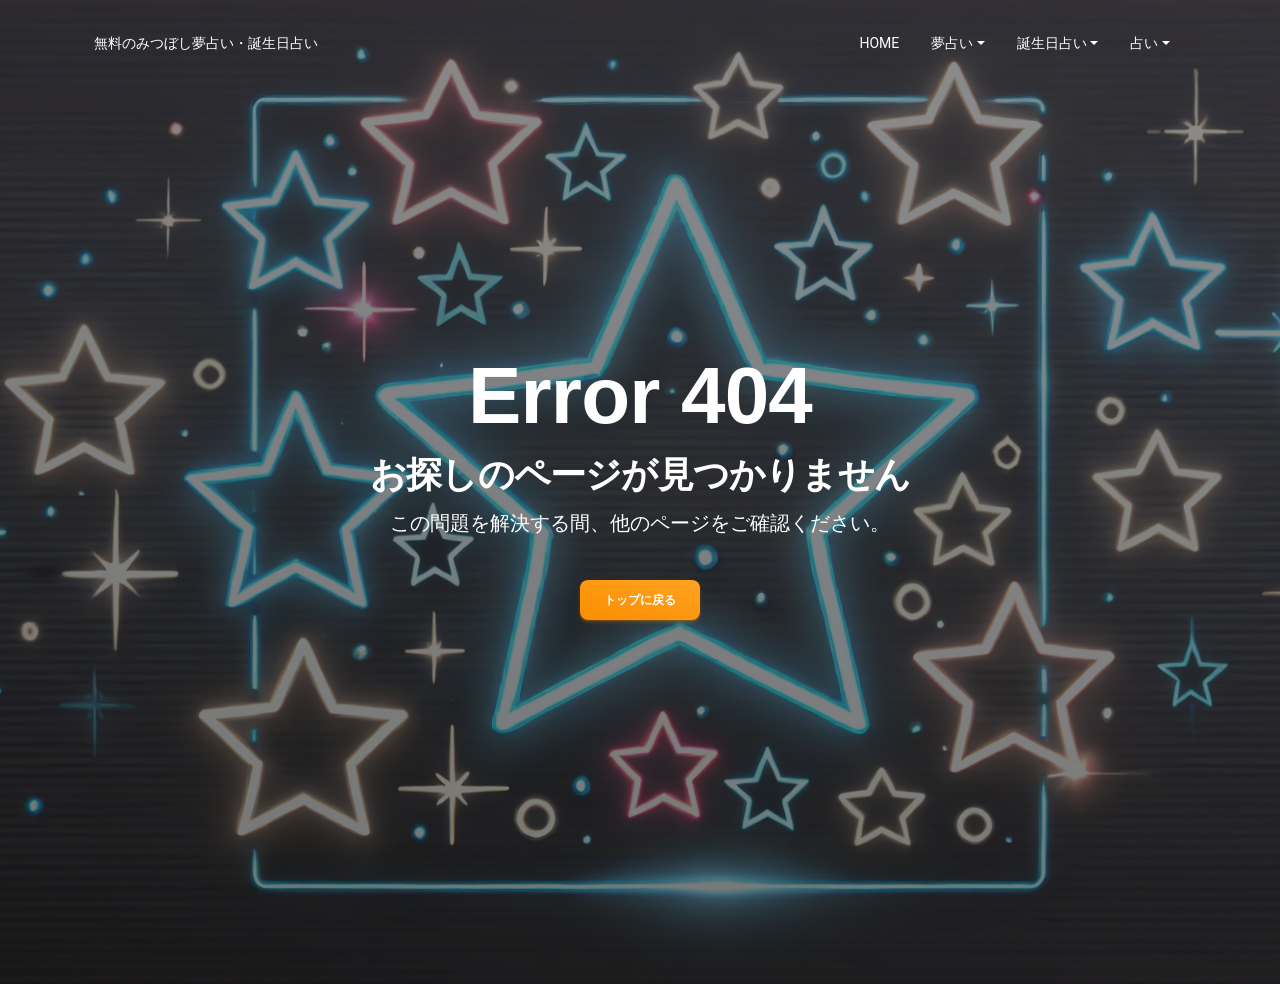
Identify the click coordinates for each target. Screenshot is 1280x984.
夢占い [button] (952, 43)
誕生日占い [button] (1052, 43)
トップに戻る (640, 600)
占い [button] (1144, 43)
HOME (880, 43)
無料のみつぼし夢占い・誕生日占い (206, 43)
